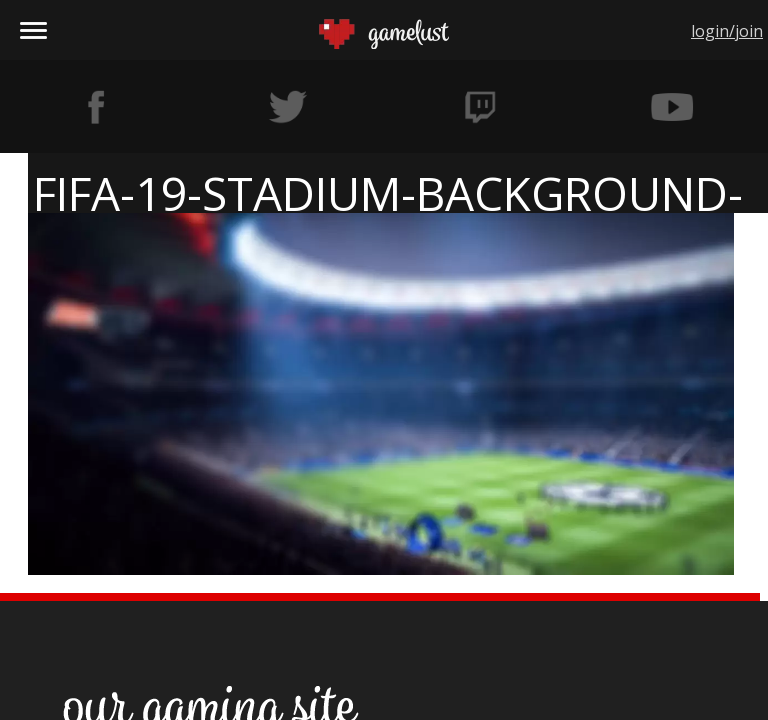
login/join (727, 31)
